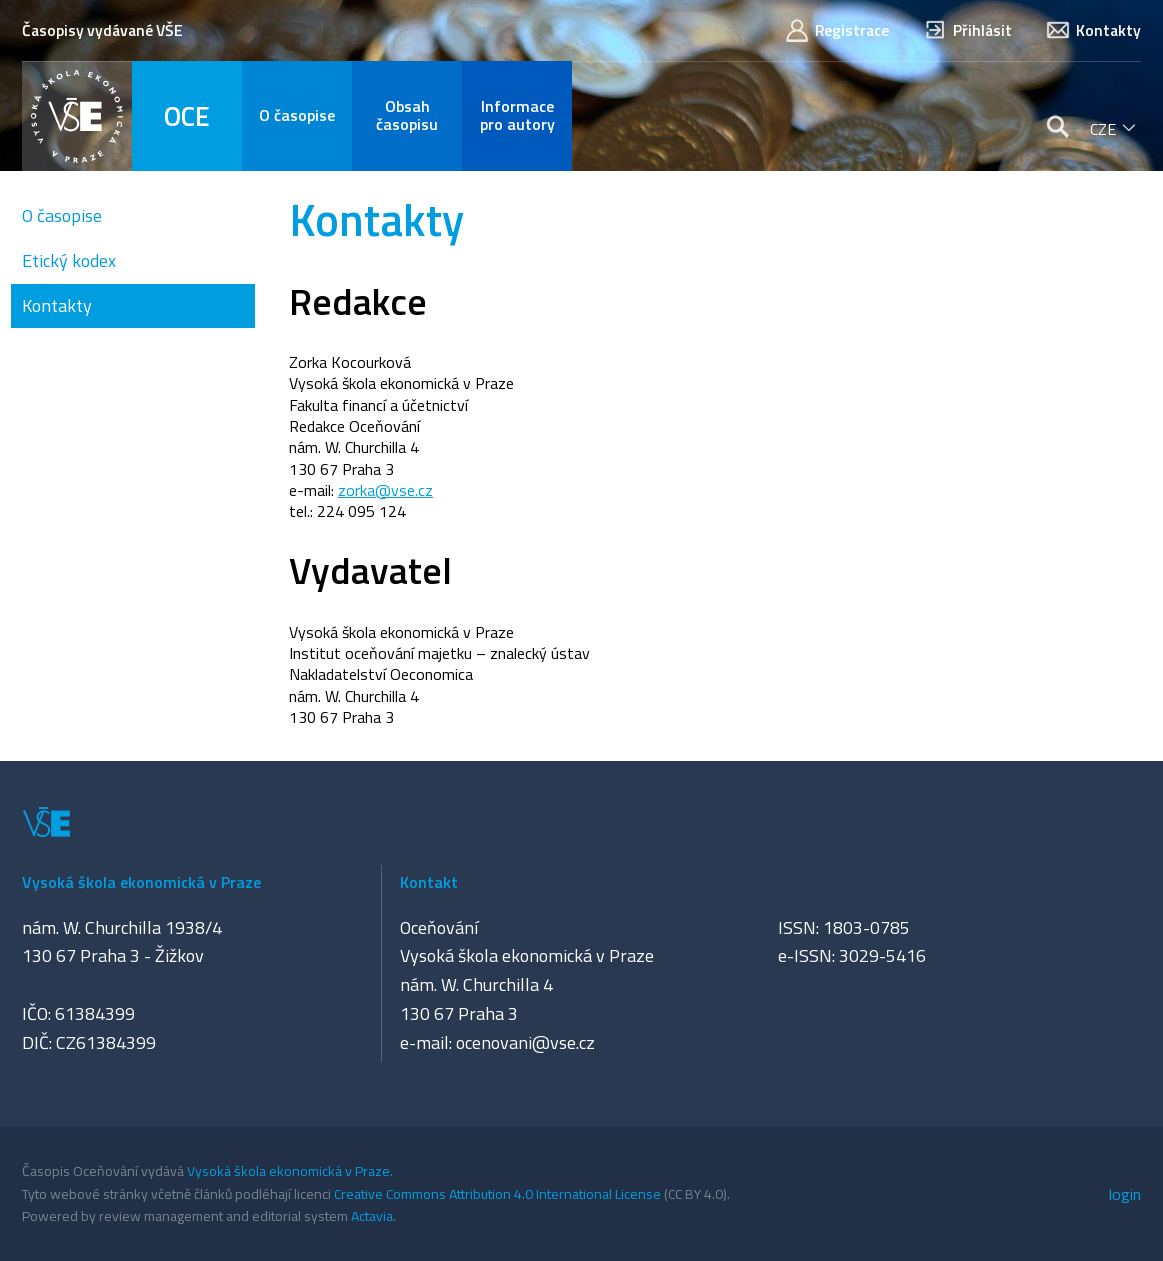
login (1125, 1194)
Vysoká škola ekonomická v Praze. (290, 1170)
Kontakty (1093, 30)
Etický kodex (69, 260)
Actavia (372, 1215)
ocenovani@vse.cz (525, 1042)
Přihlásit (967, 30)
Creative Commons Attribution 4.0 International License (497, 1193)
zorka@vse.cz (385, 490)
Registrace (836, 30)
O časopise (62, 215)
